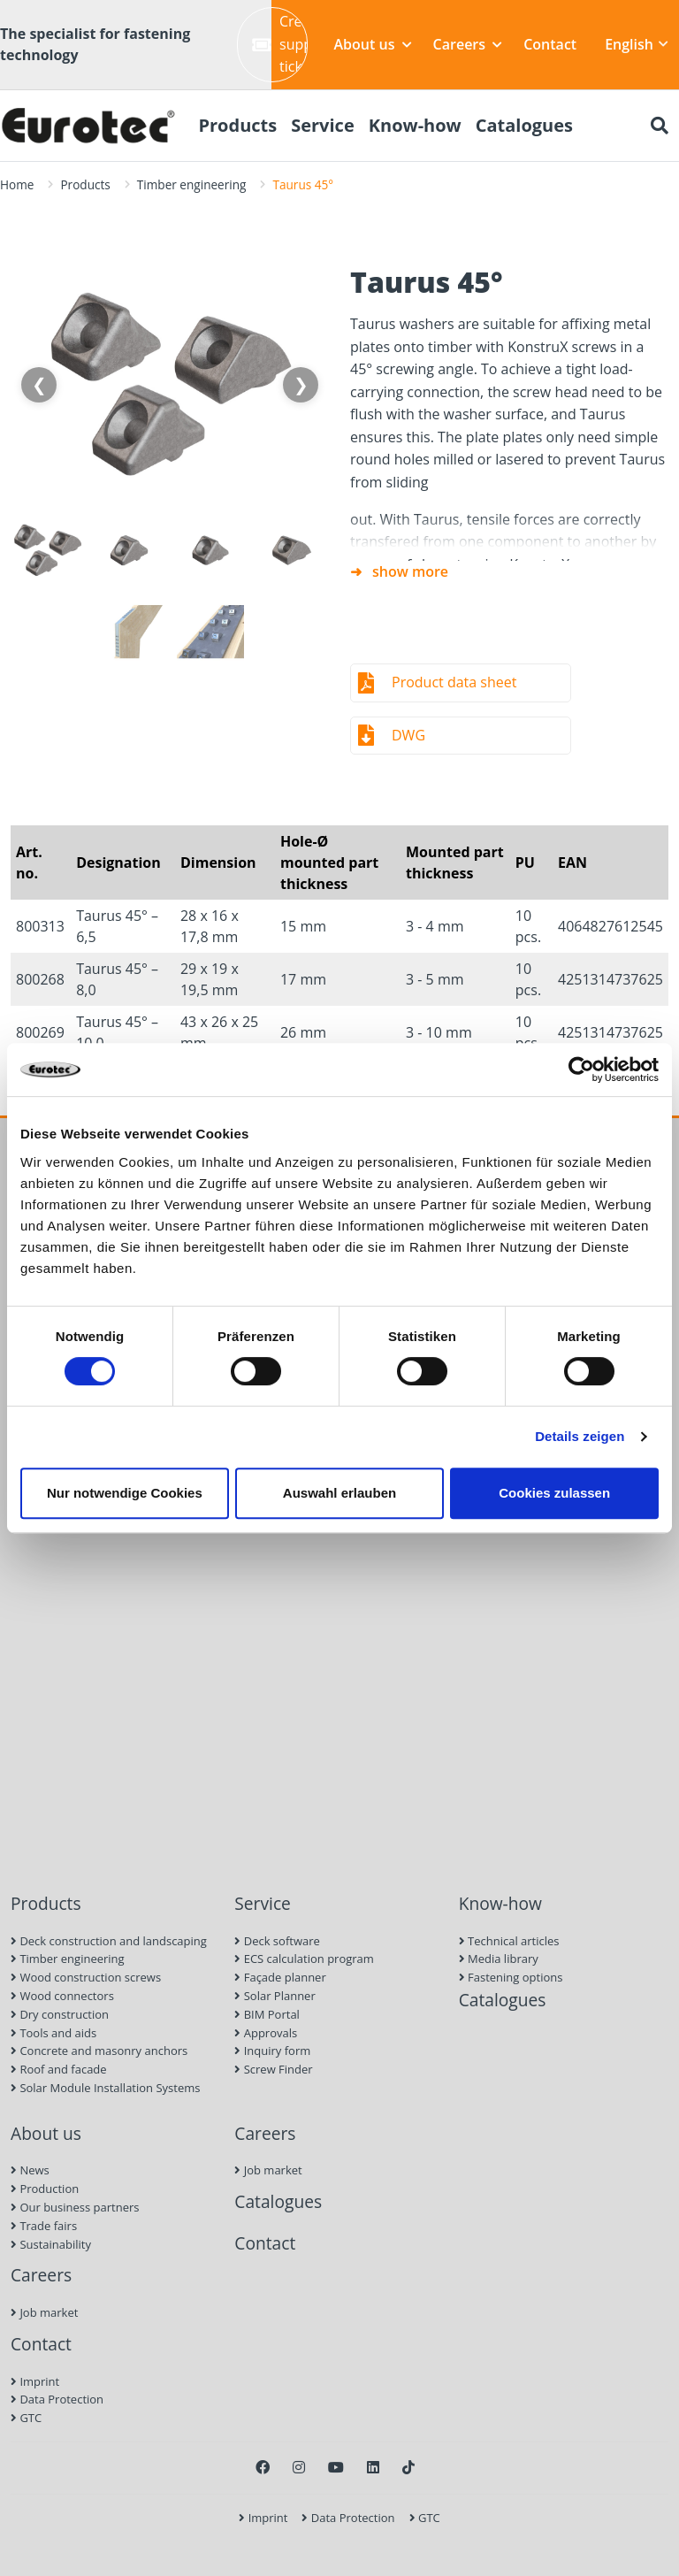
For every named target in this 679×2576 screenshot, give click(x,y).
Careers (468, 44)
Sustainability (51, 2244)
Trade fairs (44, 2226)
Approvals (265, 2033)
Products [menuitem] (237, 125)
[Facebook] (263, 2467)
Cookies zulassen (554, 1492)
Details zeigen (579, 1436)
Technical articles (509, 1941)
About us (373, 44)
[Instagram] (299, 2467)
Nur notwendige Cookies (124, 1492)
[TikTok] (408, 2467)
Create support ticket (280, 44)
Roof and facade (59, 2069)
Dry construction (60, 2014)
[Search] (659, 125)
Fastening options (511, 1977)
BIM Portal (267, 2014)
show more (410, 571)
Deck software (276, 1941)
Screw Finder (273, 2069)
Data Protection (57, 2399)
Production (45, 2188)
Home (17, 184)
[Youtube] (336, 2467)
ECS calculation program (304, 1958)
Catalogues (502, 2000)
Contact (549, 44)
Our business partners (75, 2207)
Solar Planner (274, 1996)
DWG (408, 735)
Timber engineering (192, 184)
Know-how (500, 1903)
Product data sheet (454, 682)
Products (85, 184)
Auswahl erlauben (339, 1492)
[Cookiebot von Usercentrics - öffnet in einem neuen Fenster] (581, 1069)
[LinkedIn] (373, 2467)
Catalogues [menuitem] (524, 125)
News (30, 2170)
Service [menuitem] (323, 125)
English (636, 44)
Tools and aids (53, 2033)
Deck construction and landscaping (109, 1941)
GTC (26, 2418)
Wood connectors (62, 1996)
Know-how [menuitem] (415, 125)
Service (262, 1903)
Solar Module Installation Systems (105, 2088)
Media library (498, 1958)
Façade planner (279, 1977)
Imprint (35, 2381)
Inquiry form (272, 2050)
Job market (44, 2312)
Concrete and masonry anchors (99, 2050)
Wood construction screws (86, 1977)
